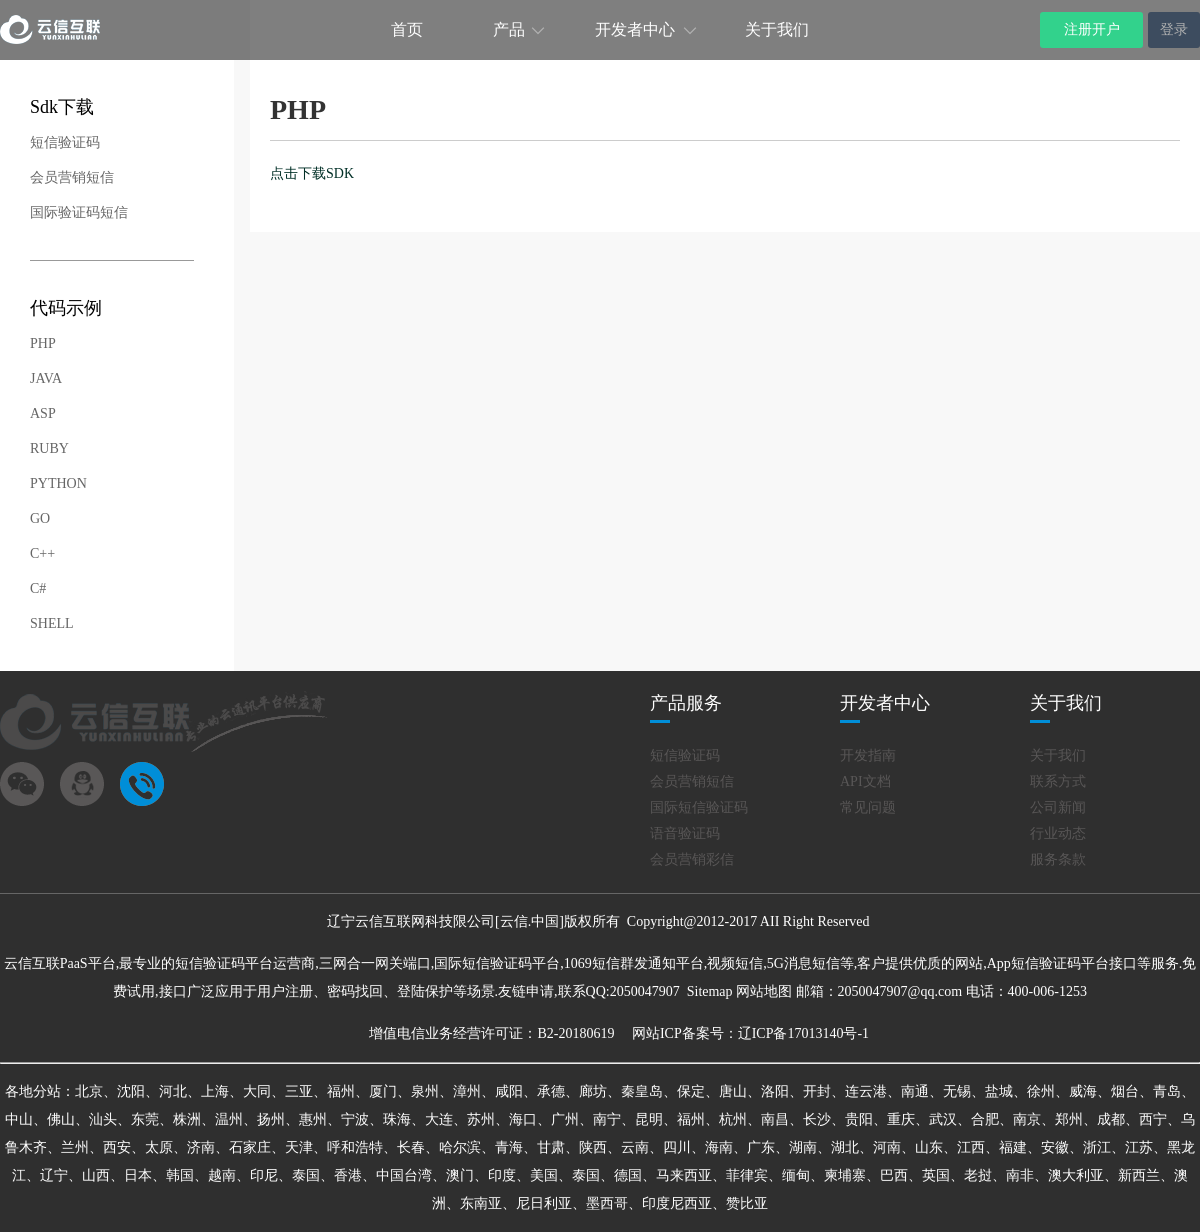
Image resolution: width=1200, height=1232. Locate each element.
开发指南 (868, 755)
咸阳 (509, 1091)
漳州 (467, 1091)
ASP (43, 413)
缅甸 (796, 1175)
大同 (257, 1091)
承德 (551, 1091)
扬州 (271, 1119)
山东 (929, 1147)
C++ (42, 553)
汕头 (103, 1119)
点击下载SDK (312, 173)
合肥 (985, 1119)
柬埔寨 (845, 1175)
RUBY (49, 448)
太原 (159, 1147)
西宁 (1153, 1119)
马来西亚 (684, 1175)
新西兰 (1139, 1175)
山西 (96, 1175)
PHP (43, 343)
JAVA (46, 378)
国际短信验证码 (699, 807)
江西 (971, 1147)
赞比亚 (747, 1203)
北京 (89, 1091)
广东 (761, 1147)
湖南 (803, 1147)
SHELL (52, 623)
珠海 (397, 1119)
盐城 (999, 1091)
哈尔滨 (460, 1147)
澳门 (460, 1175)
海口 (523, 1119)
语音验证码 (685, 833)
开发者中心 (635, 29)
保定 (691, 1091)
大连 (439, 1119)
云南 (635, 1147)
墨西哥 (607, 1203)
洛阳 (775, 1091)
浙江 (1097, 1147)
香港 (348, 1175)
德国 (628, 1175)
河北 (173, 1091)
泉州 (425, 1091)
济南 (201, 1147)
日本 (138, 1175)
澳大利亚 (1076, 1175)
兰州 (75, 1147)
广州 (565, 1119)
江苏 (1139, 1147)
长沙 (817, 1119)
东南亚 (481, 1203)
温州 (229, 1119)
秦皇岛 (642, 1091)
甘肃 (551, 1147)
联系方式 (1058, 781)
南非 (1020, 1175)
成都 (1111, 1119)
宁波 (355, 1119)
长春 (411, 1147)
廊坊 (593, 1091)
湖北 (845, 1147)
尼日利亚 (544, 1203)
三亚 (299, 1091)
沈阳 (131, 1091)
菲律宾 (747, 1175)
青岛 (1167, 1091)
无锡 (957, 1091)
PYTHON (58, 483)
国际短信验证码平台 (497, 963)
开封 (817, 1091)
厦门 (383, 1091)
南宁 (607, 1119)
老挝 (978, 1175)
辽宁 (54, 1175)
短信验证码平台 (224, 963)
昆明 (649, 1119)
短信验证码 (65, 142)
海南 (719, 1147)
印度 (502, 1175)
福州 (341, 1091)
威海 (1083, 1091)
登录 (1174, 29)
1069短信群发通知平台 (634, 963)
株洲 (187, 1119)
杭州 (733, 1119)
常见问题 (868, 807)
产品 (509, 29)
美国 (544, 1175)
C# (38, 588)
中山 (19, 1119)
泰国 (306, 1175)
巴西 (894, 1175)
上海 (215, 1091)
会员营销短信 (72, 177)
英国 (936, 1175)
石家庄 (250, 1147)
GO (40, 518)
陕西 (593, 1147)
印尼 (264, 1175)
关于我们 (777, 29)
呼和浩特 (355, 1147)
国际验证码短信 (79, 212)
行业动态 (1058, 833)
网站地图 (764, 991)
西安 (117, 1147)
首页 (407, 29)
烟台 (1125, 1091)
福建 (1013, 1147)
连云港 (866, 1091)
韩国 (180, 1175)
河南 (887, 1147)
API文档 (865, 781)
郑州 (1069, 1119)
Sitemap (710, 991)
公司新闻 (1058, 807)
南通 (915, 1091)
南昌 (775, 1119)
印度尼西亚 (677, 1203)
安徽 (1055, 1147)
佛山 (61, 1119)
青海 (509, 1147)
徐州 (1041, 1091)
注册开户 (1092, 29)
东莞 (145, 1119)
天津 (299, 1147)
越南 (222, 1175)
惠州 (313, 1119)
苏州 (481, 1119)
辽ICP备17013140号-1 (803, 1033)
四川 (677, 1147)
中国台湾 (404, 1175)
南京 (1027, 1119)
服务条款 (1058, 859)
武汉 (943, 1119)
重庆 (901, 1119)
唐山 (733, 1091)
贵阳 (859, 1119)
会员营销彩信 (692, 859)
